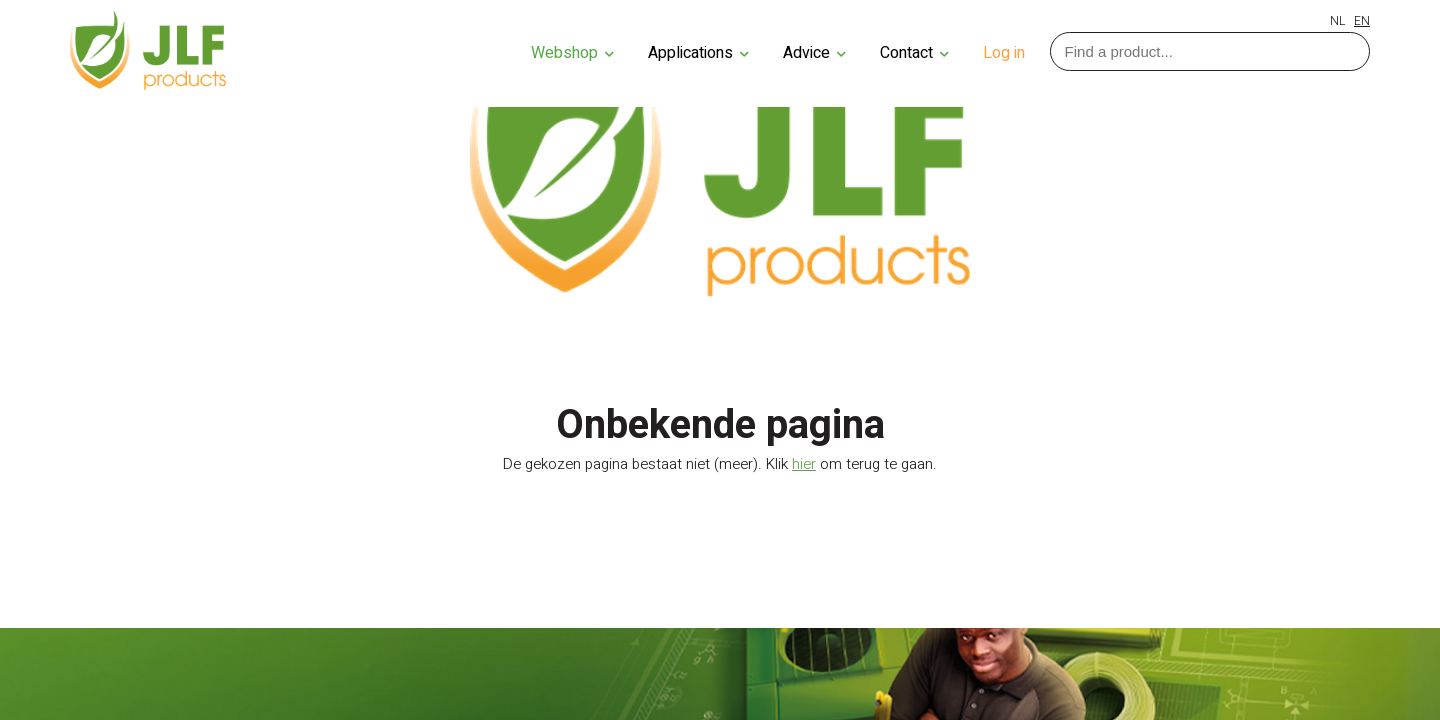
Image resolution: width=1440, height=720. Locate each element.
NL (1337, 21)
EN (1362, 21)
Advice (814, 53)
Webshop (572, 53)
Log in (1004, 53)
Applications (698, 53)
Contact (914, 53)
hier (804, 464)
